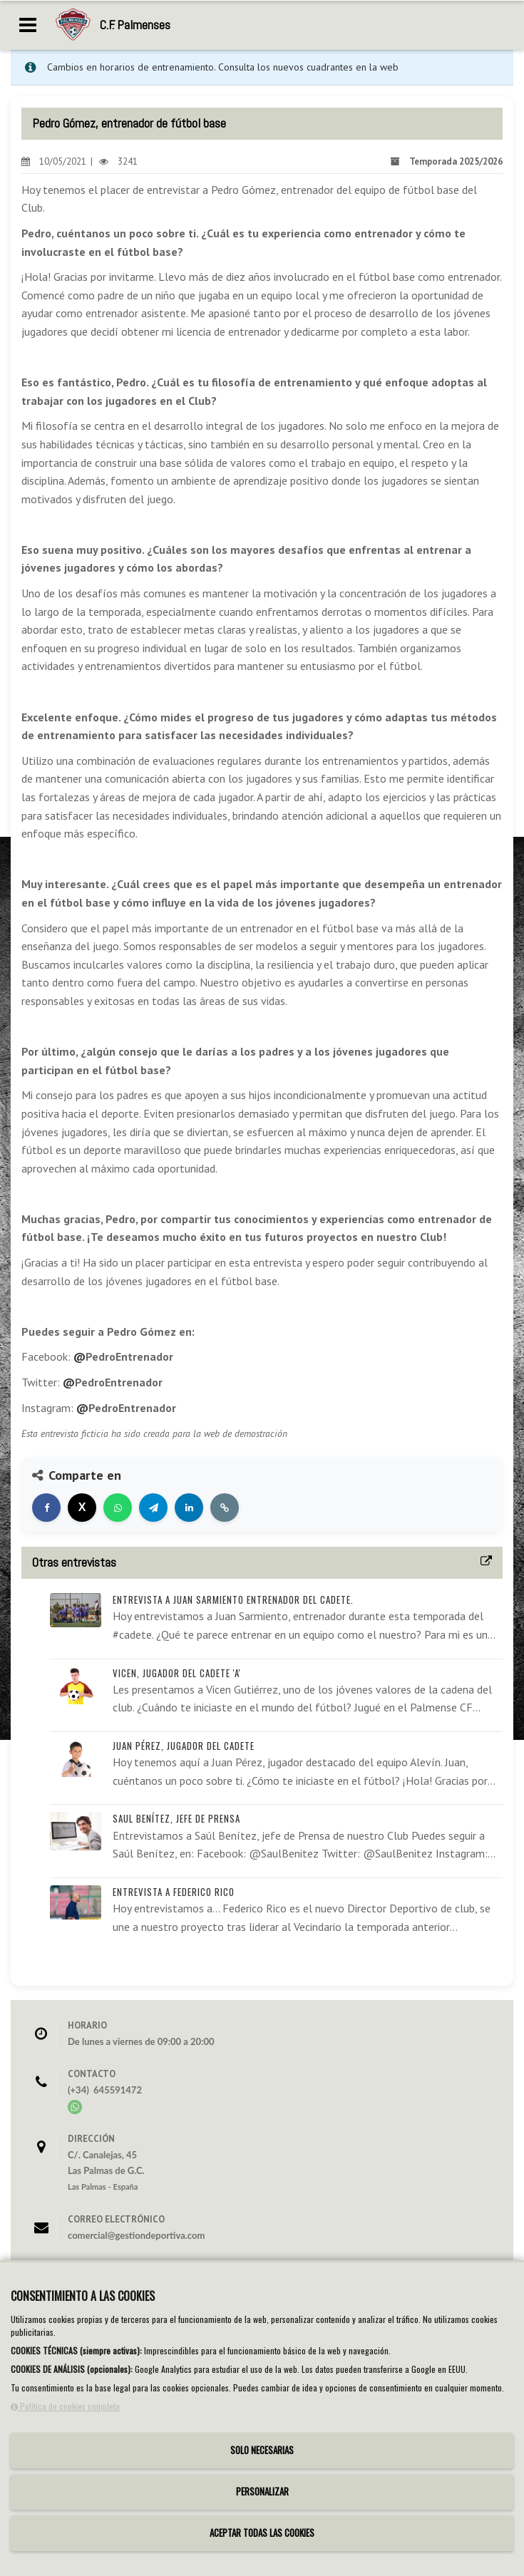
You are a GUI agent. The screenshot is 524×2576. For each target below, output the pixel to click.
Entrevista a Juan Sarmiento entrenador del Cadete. (233, 1599)
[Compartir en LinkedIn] (189, 1507)
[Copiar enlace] (224, 1507)
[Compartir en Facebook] (46, 1507)
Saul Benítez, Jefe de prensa (176, 1818)
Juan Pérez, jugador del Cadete (184, 1745)
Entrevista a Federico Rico (174, 1892)
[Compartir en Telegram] (153, 1507)
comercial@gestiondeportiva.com (136, 2235)
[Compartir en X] (82, 1507)
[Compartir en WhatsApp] (117, 1507)
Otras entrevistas (74, 1562)
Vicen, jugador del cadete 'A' (177, 1673)
